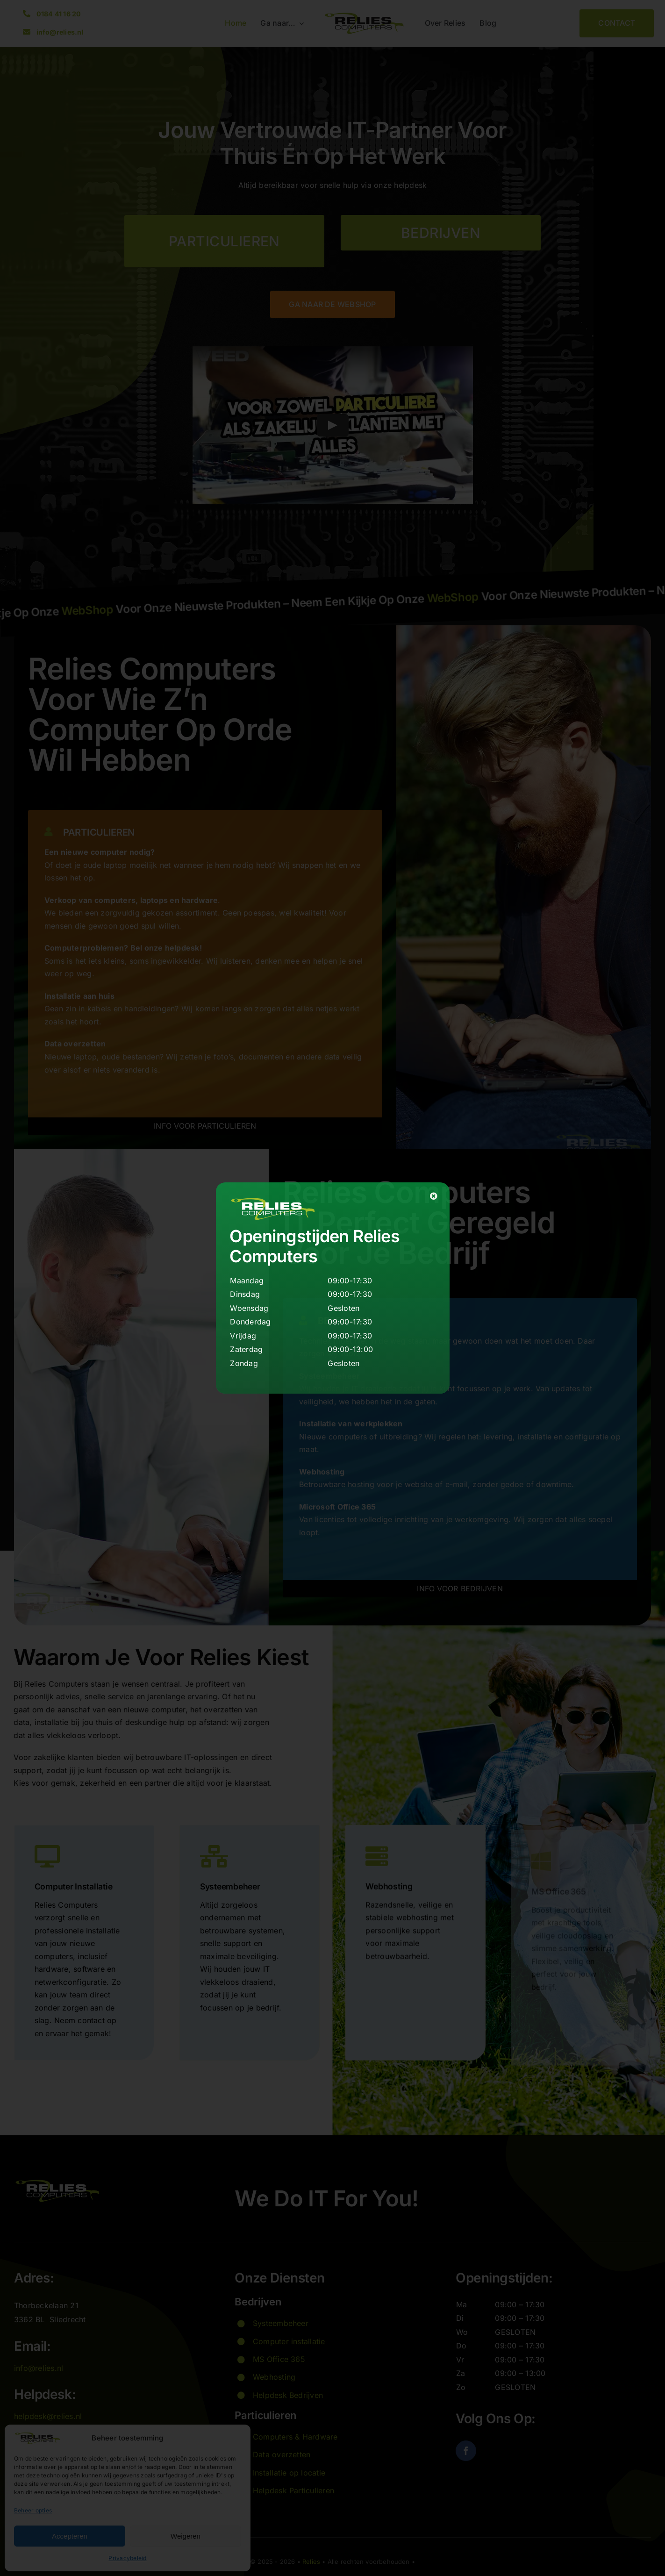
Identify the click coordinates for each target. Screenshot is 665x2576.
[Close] (433, 1196)
